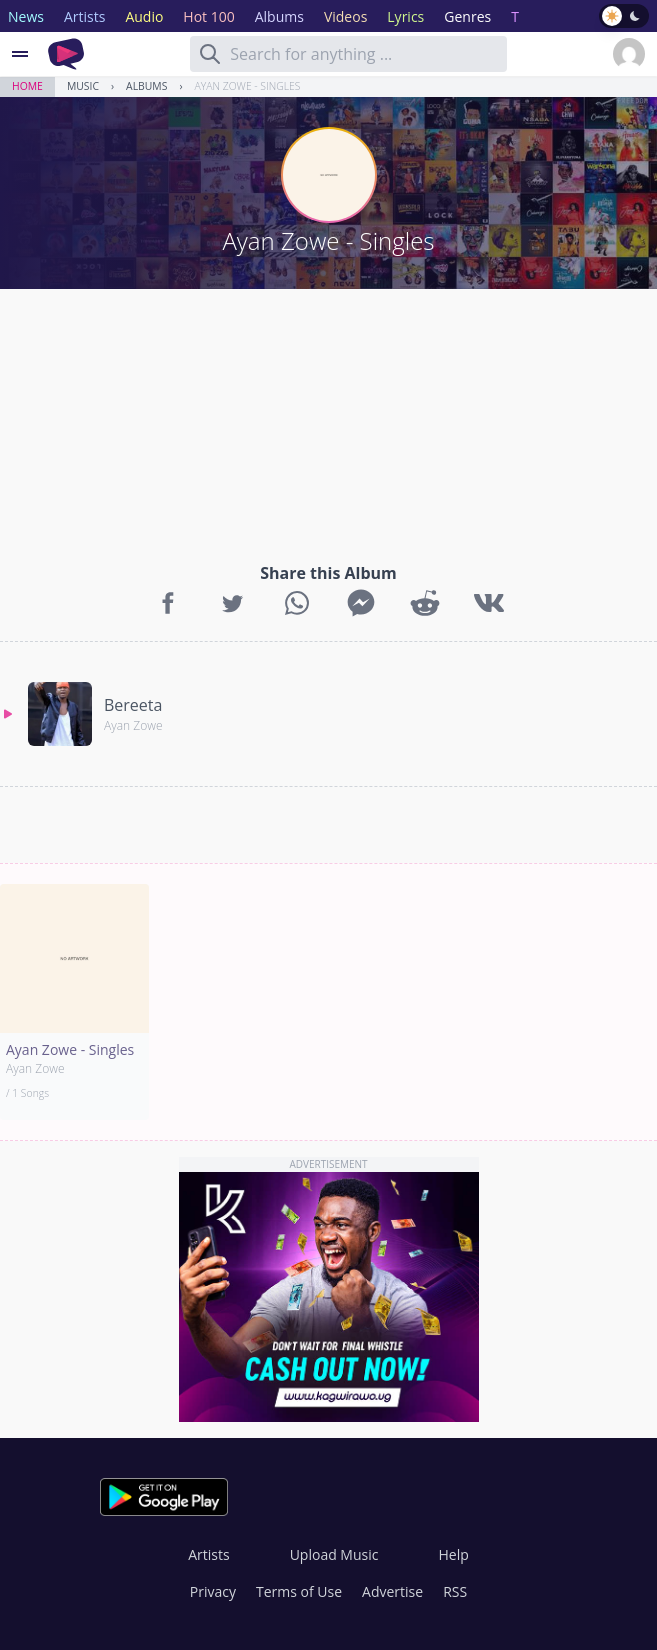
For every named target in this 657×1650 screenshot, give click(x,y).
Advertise (392, 1591)
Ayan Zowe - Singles (248, 86)
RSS (455, 1591)
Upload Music (334, 1554)
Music (83, 86)
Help (453, 1554)
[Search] (210, 54)
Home (27, 86)
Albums (146, 86)
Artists (208, 1554)
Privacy (213, 1591)
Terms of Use (299, 1591)
